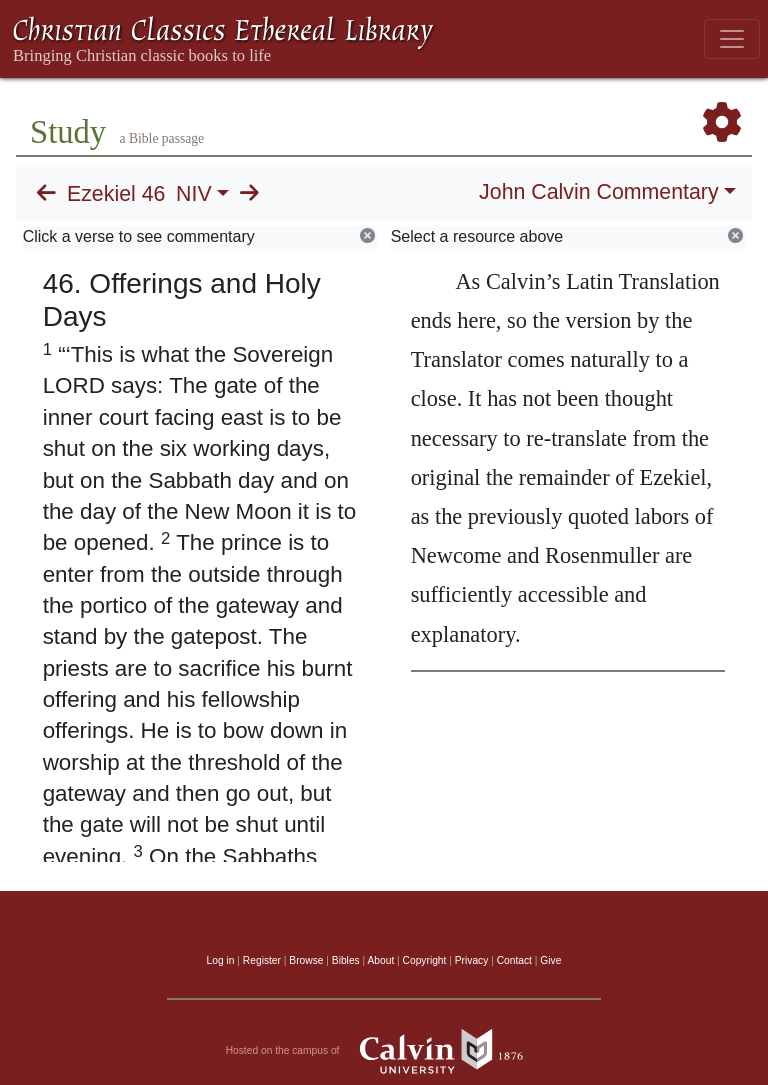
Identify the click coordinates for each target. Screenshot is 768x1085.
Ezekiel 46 (116, 194)
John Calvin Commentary (598, 192)
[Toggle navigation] (732, 39)
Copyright (425, 960)
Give (550, 960)
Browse (306, 960)
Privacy (472, 960)
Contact (514, 960)
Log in (221, 960)
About (380, 960)
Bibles (346, 960)
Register (262, 960)
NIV (194, 194)
